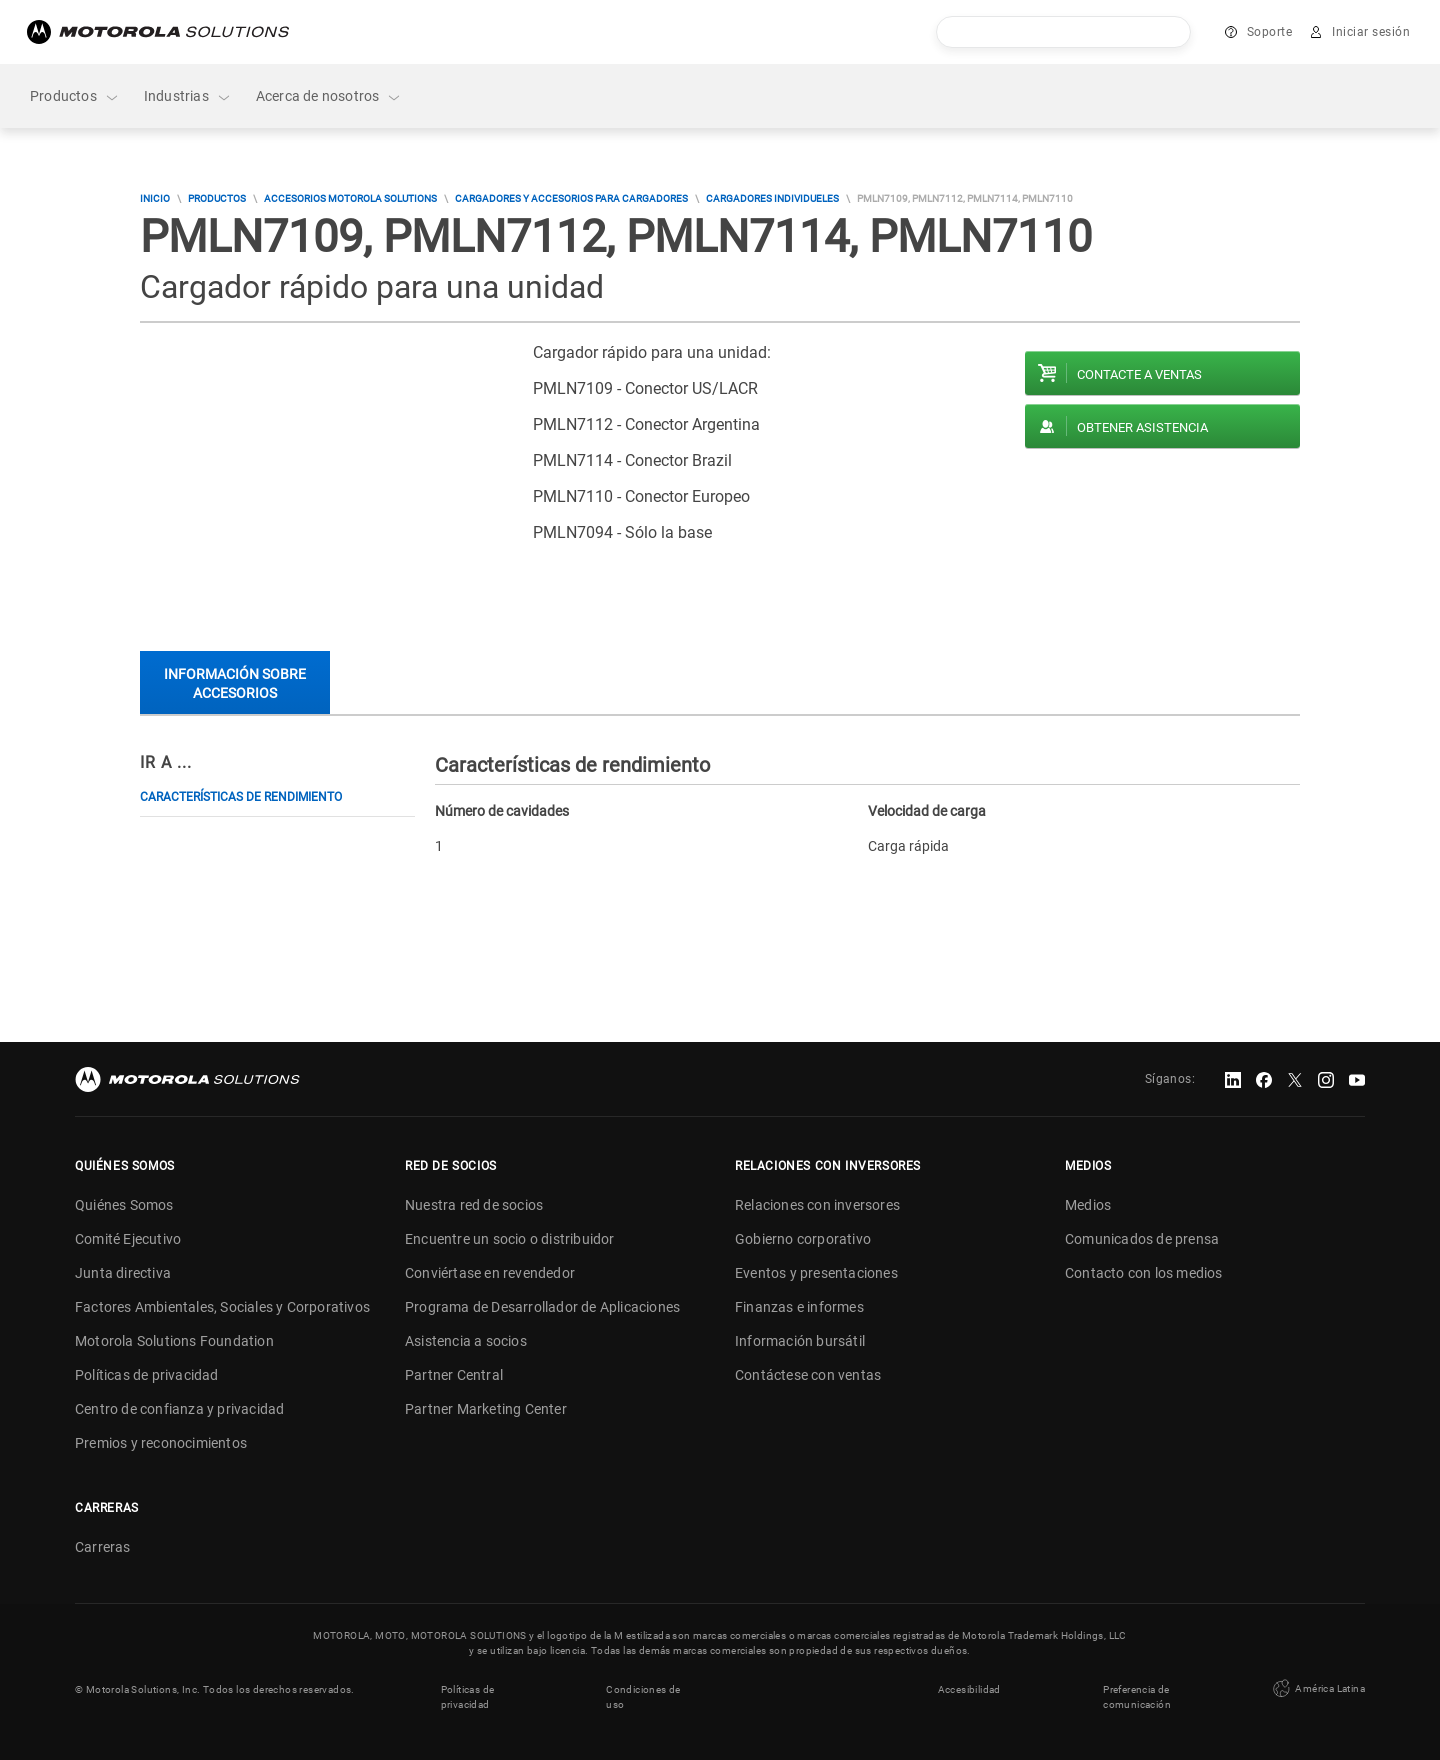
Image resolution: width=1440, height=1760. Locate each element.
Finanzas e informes (799, 1307)
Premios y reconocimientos (161, 1443)
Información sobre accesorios (235, 683)
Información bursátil (800, 1341)
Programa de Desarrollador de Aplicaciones (542, 1307)
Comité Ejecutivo (128, 1239)
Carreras (103, 1547)
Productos (75, 96)
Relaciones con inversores (817, 1205)
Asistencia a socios (466, 1341)
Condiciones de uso (643, 1697)
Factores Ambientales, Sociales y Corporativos (222, 1307)
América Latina (1317, 1689)
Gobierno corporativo (803, 1239)
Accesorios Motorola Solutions (350, 198)
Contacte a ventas (1139, 374)
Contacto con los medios (1144, 1273)
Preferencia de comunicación (1137, 1697)
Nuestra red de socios (474, 1205)
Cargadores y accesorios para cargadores (571, 198)
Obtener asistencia (1142, 427)
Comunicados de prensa (1142, 1239)
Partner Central (454, 1375)
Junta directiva (123, 1273)
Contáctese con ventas (808, 1375)
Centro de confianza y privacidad (179, 1409)
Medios (1088, 1205)
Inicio (155, 198)
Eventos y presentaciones (816, 1273)
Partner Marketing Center (486, 1409)
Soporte (1270, 32)
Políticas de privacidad (147, 1375)
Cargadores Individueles (772, 198)
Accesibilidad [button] (969, 1689)
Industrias (188, 96)
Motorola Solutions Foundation (174, 1341)
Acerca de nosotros (329, 96)
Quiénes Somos (124, 1205)
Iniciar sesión (1371, 32)
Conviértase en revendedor (490, 1273)
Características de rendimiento (241, 797)
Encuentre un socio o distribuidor (510, 1239)
